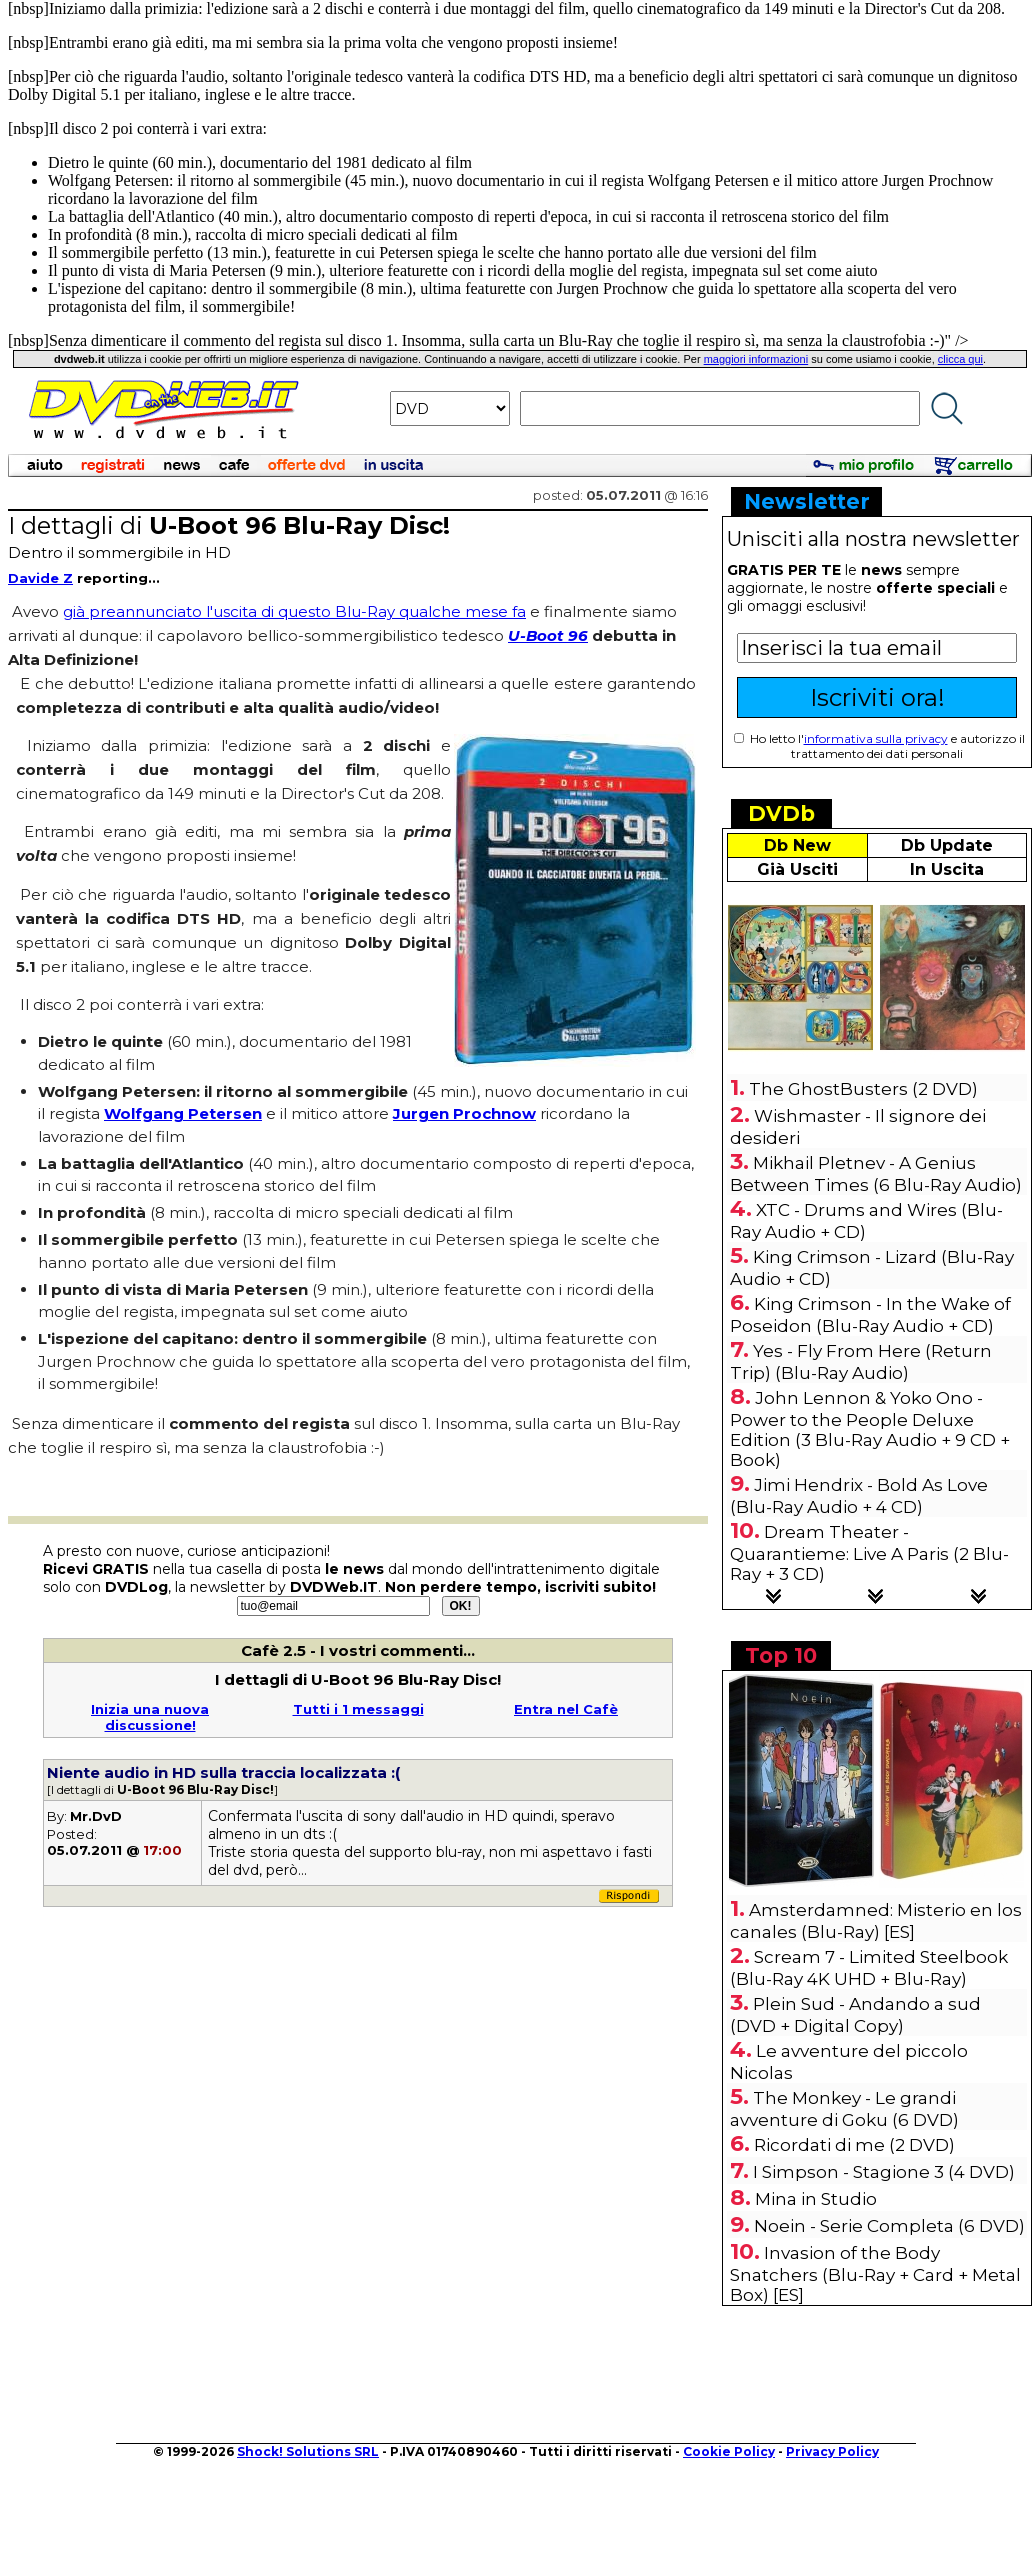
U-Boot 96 (548, 635)
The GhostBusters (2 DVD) (863, 1089)
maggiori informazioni (756, 359)
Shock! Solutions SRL (308, 2451)
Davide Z (40, 578)
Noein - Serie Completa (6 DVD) (889, 2226)
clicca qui (960, 359)
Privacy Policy (832, 2451)
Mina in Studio (816, 2199)
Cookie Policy (729, 2451)
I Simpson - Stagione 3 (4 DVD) (884, 2172)
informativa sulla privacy (876, 738)
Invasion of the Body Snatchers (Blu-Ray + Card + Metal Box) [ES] (875, 2274)
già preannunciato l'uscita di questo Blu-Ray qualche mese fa (294, 611)
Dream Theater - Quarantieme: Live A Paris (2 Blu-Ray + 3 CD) (869, 1553)
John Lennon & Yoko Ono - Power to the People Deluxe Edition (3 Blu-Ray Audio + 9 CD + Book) (870, 1429)
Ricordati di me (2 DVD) (854, 2145)
